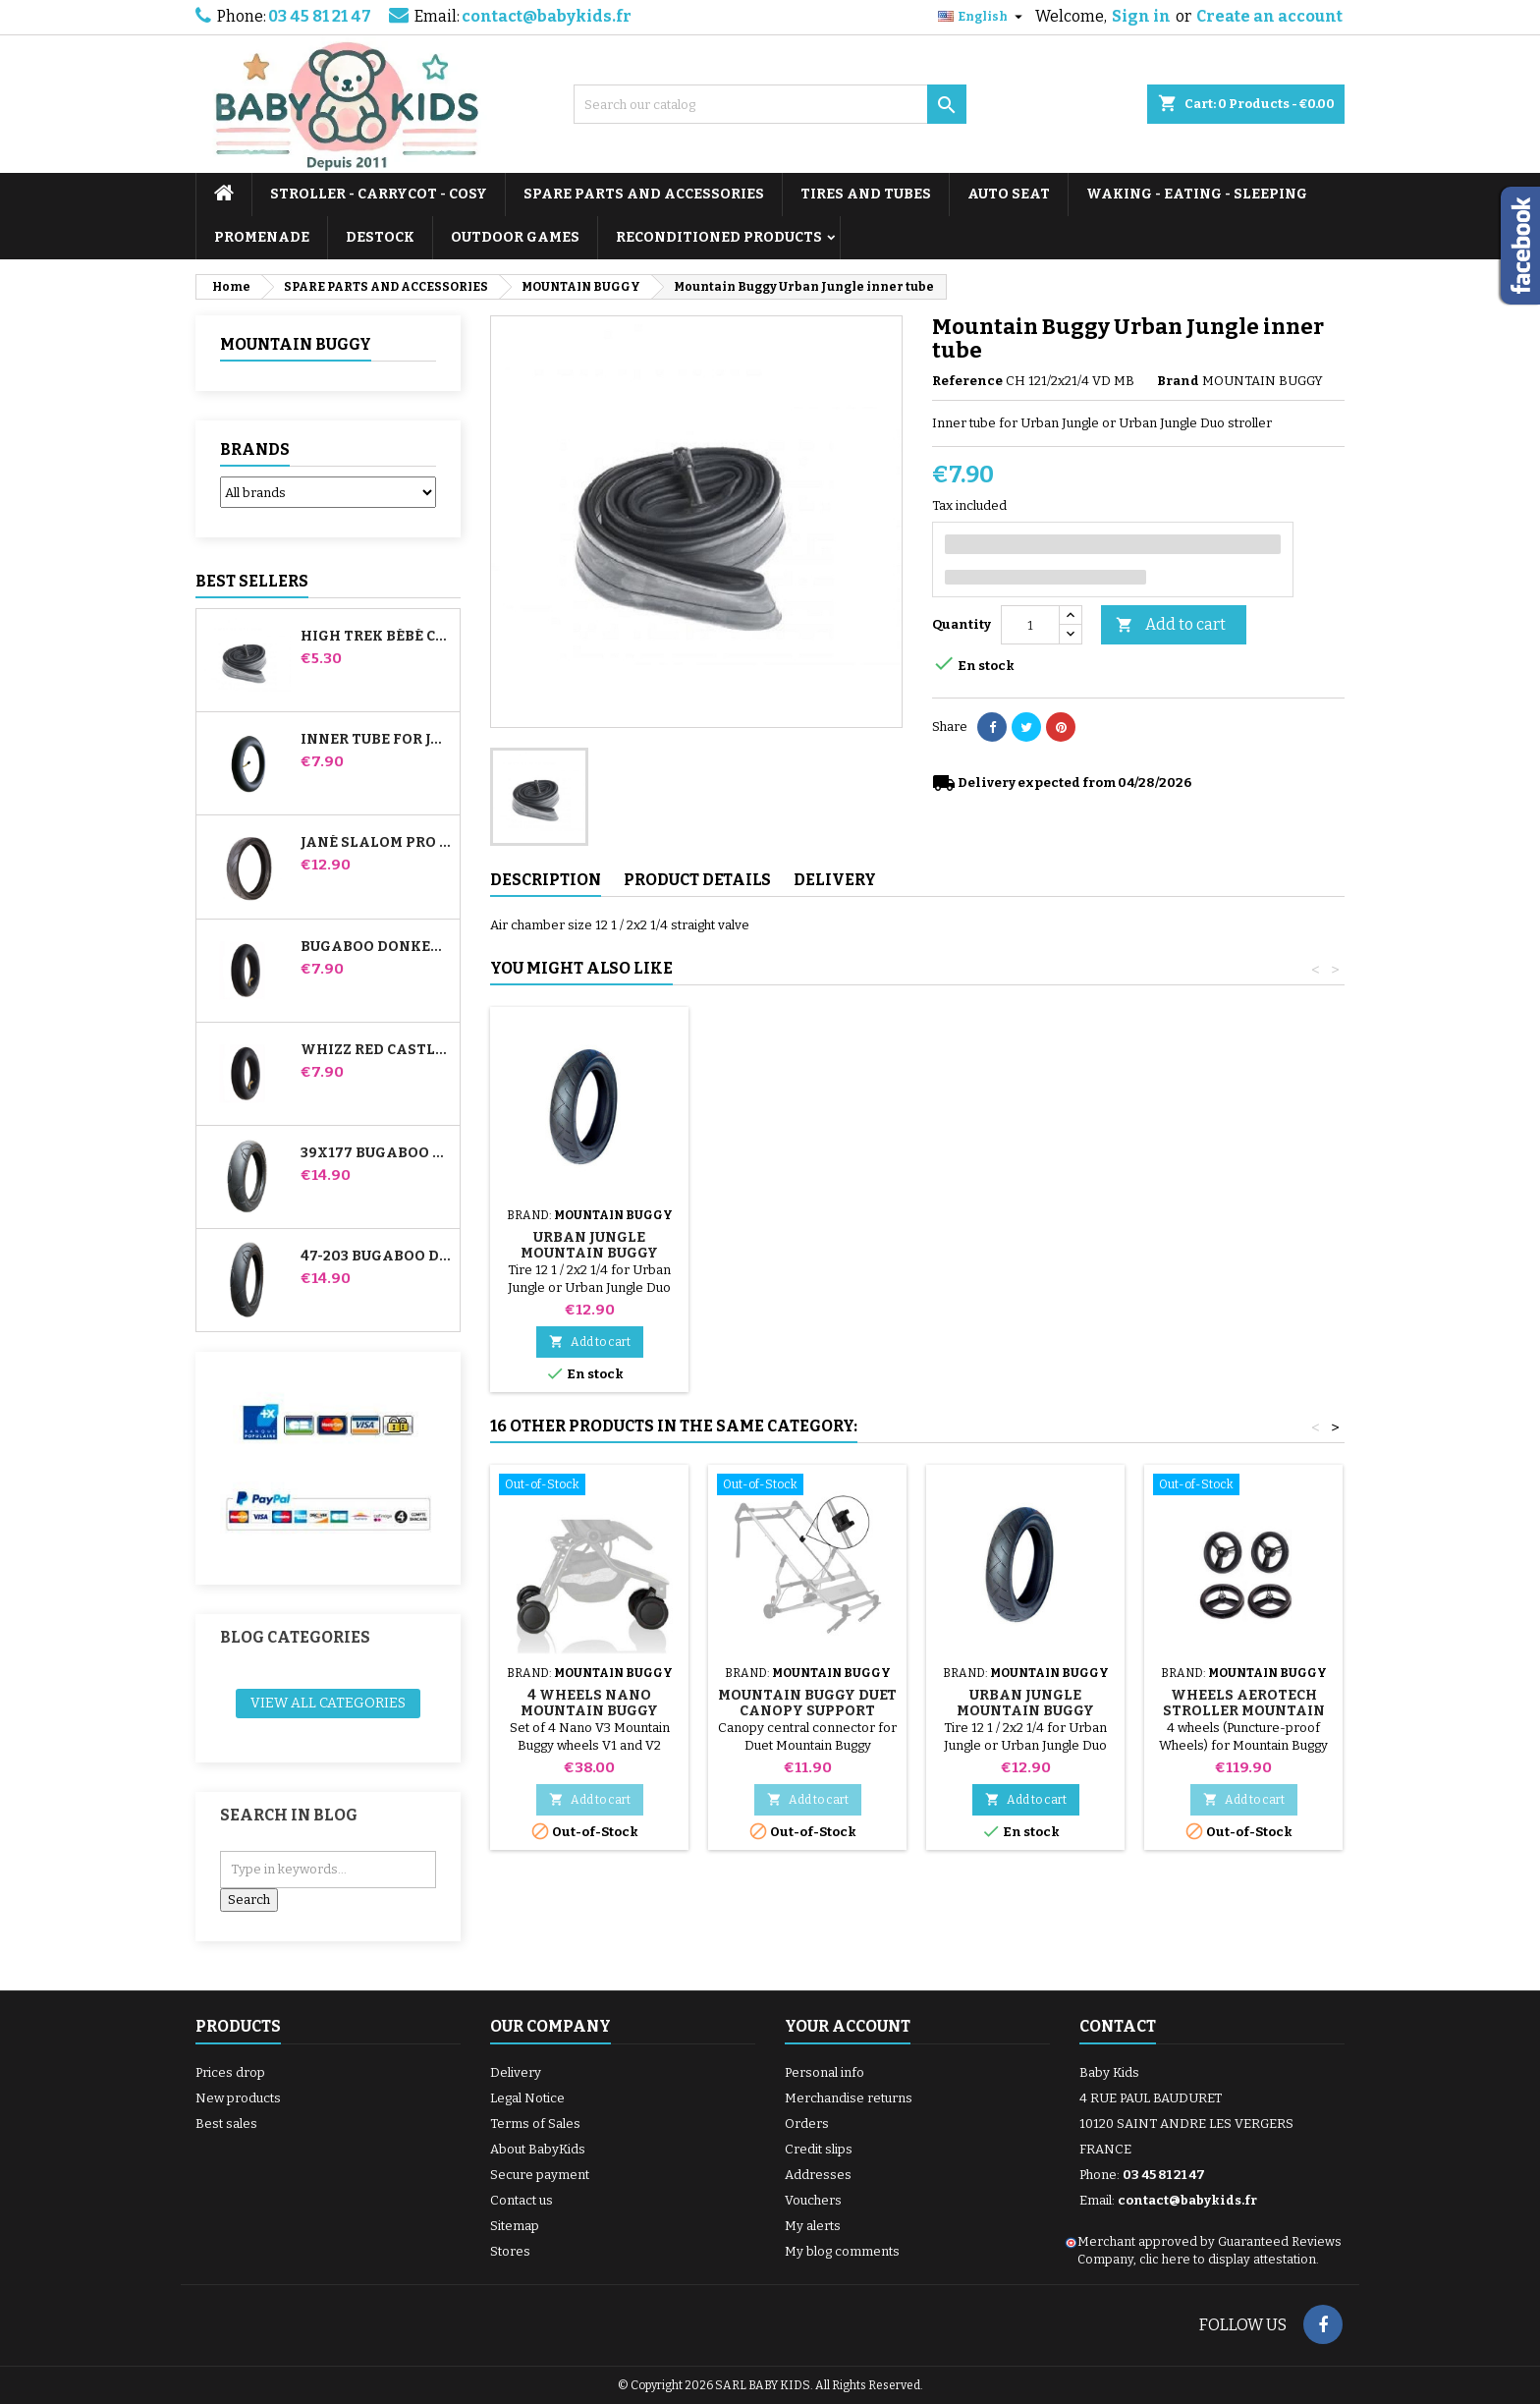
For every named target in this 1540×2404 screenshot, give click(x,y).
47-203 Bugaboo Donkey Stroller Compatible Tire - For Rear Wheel (376, 1256)
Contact (1117, 2026)
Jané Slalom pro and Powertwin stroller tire (376, 843)
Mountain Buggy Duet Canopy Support (807, 1703)
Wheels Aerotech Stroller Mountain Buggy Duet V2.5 (1244, 1711)
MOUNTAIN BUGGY (295, 344)
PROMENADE (261, 237)
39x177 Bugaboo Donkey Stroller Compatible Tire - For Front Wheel (376, 1153)
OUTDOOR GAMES (515, 237)
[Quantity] (1030, 624)
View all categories (328, 1703)
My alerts (813, 2225)
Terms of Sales (535, 2123)
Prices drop (230, 2072)
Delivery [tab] (835, 879)
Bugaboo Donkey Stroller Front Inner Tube (376, 947)
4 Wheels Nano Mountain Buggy (589, 1703)
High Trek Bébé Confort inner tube (376, 636)
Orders (807, 2123)
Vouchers (813, 2200)
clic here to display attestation (1227, 2259)
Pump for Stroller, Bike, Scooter (589, 1221)
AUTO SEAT (1008, 194)
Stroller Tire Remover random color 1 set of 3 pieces (808, 1229)
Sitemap (514, 2225)
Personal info (824, 2072)
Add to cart (1171, 625)
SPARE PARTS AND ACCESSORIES (643, 194)
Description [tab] (545, 879)
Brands (255, 449)
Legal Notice (527, 2098)
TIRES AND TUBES (865, 194)
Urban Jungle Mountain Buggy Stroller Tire (1025, 1253)
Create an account (1269, 16)
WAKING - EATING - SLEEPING (1196, 194)
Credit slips (818, 2149)
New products (238, 2098)
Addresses (818, 2174)
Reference (967, 380)
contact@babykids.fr (547, 16)
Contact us (521, 2200)
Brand (1178, 380)
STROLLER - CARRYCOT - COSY (378, 194)
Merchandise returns (848, 2098)
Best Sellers (251, 581)
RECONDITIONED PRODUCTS (719, 237)
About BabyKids (537, 2149)
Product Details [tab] (697, 879)
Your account (847, 2026)
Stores (510, 2251)
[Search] (770, 104)
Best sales (226, 2123)
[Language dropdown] (982, 16)
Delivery (515, 2072)
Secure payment (539, 2174)
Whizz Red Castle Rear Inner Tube (376, 1050)
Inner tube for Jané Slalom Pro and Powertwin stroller (376, 740)
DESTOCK (380, 237)
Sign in (1141, 16)
